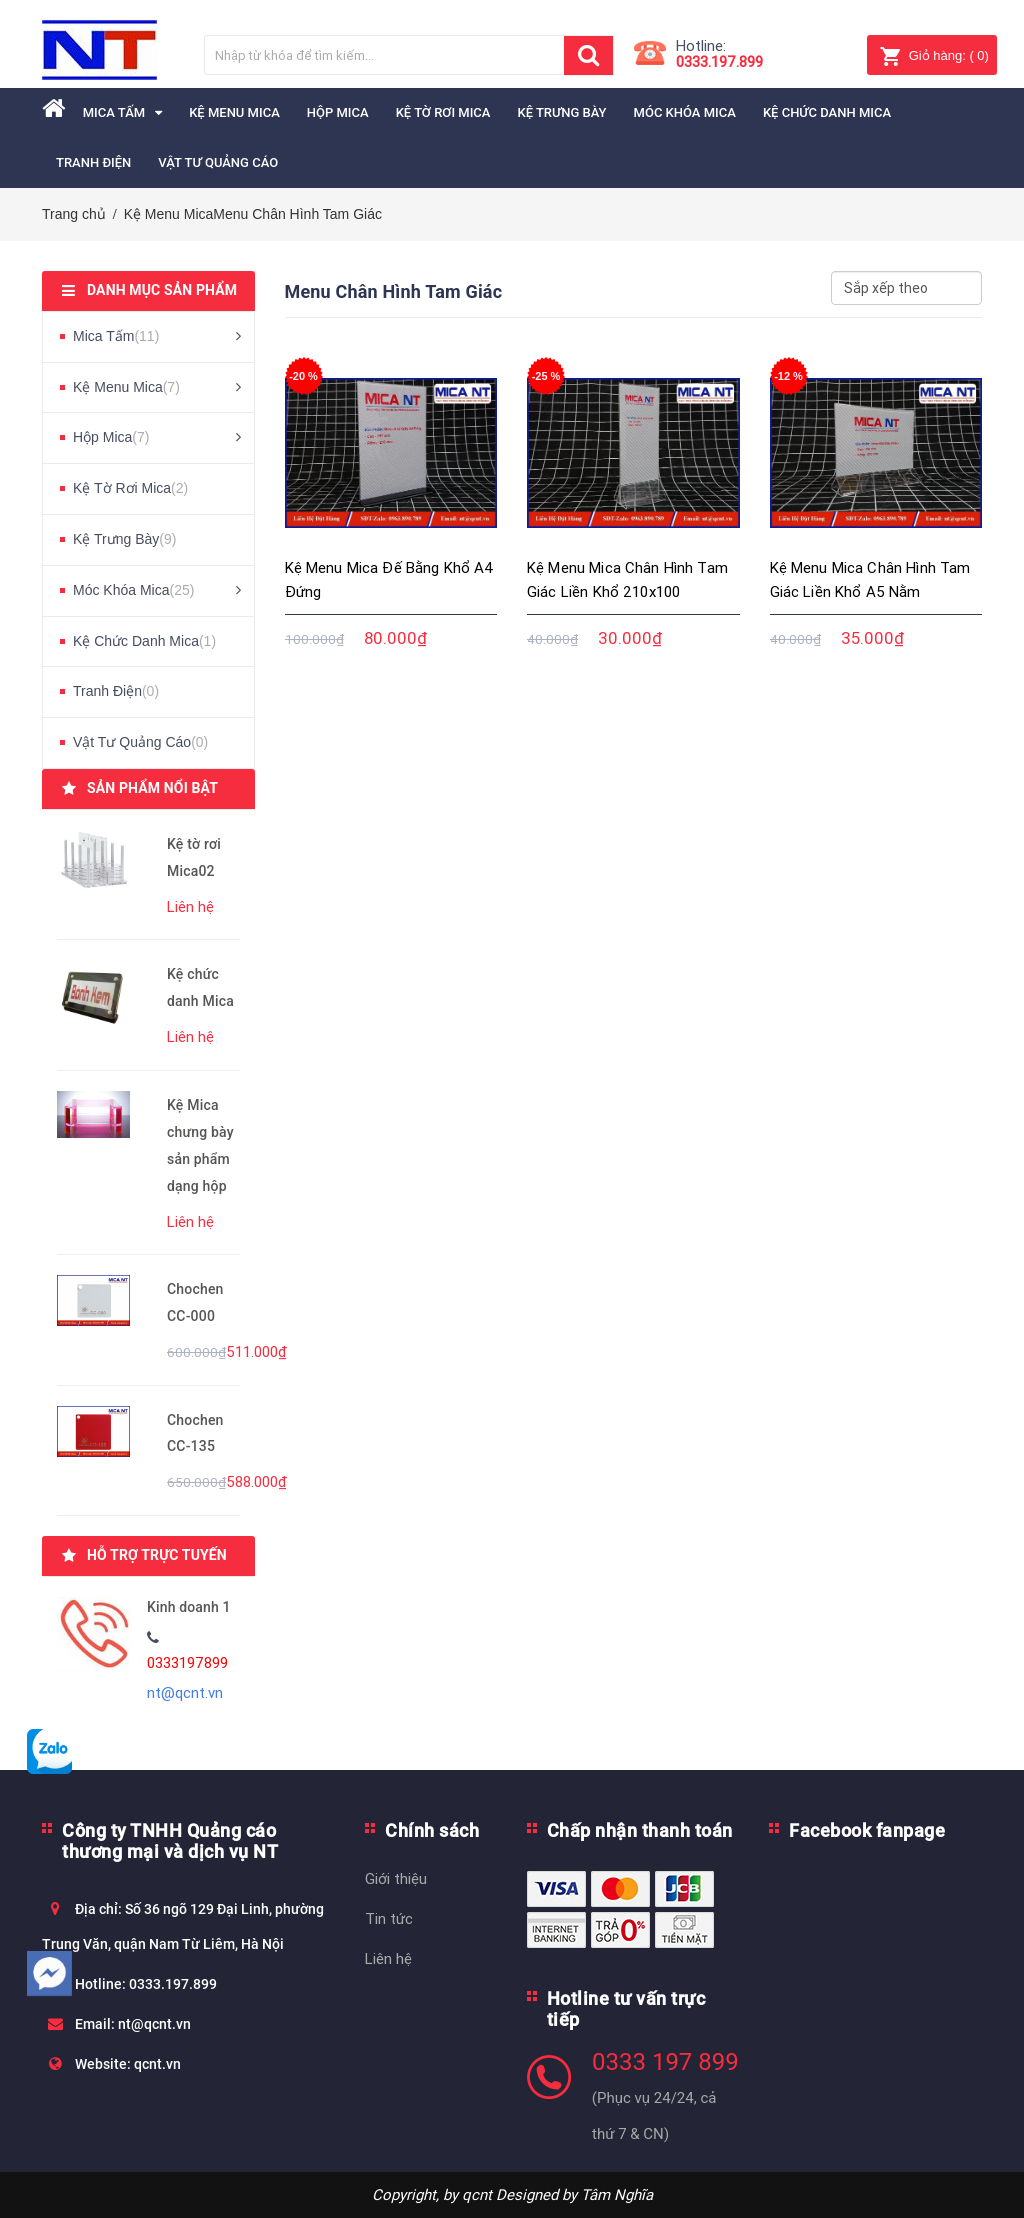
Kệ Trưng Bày (124, 539)
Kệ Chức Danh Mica (144, 641)
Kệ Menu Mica (169, 214)
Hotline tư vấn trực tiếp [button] (626, 2009)
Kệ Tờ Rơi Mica (130, 488)
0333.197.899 (719, 61)
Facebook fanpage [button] (867, 1830)
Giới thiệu (396, 1878)
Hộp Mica (111, 437)
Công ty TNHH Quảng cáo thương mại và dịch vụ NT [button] (170, 1841)
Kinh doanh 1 (189, 1607)
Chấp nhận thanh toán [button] (640, 1830)
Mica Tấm (116, 336)
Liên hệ (388, 1958)
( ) (934, 55)
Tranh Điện (116, 691)
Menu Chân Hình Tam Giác (297, 214)
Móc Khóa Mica (133, 590)
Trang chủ (74, 214)
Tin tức (389, 1918)
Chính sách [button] (432, 1830)
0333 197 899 (665, 2062)
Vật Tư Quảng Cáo (140, 742)
